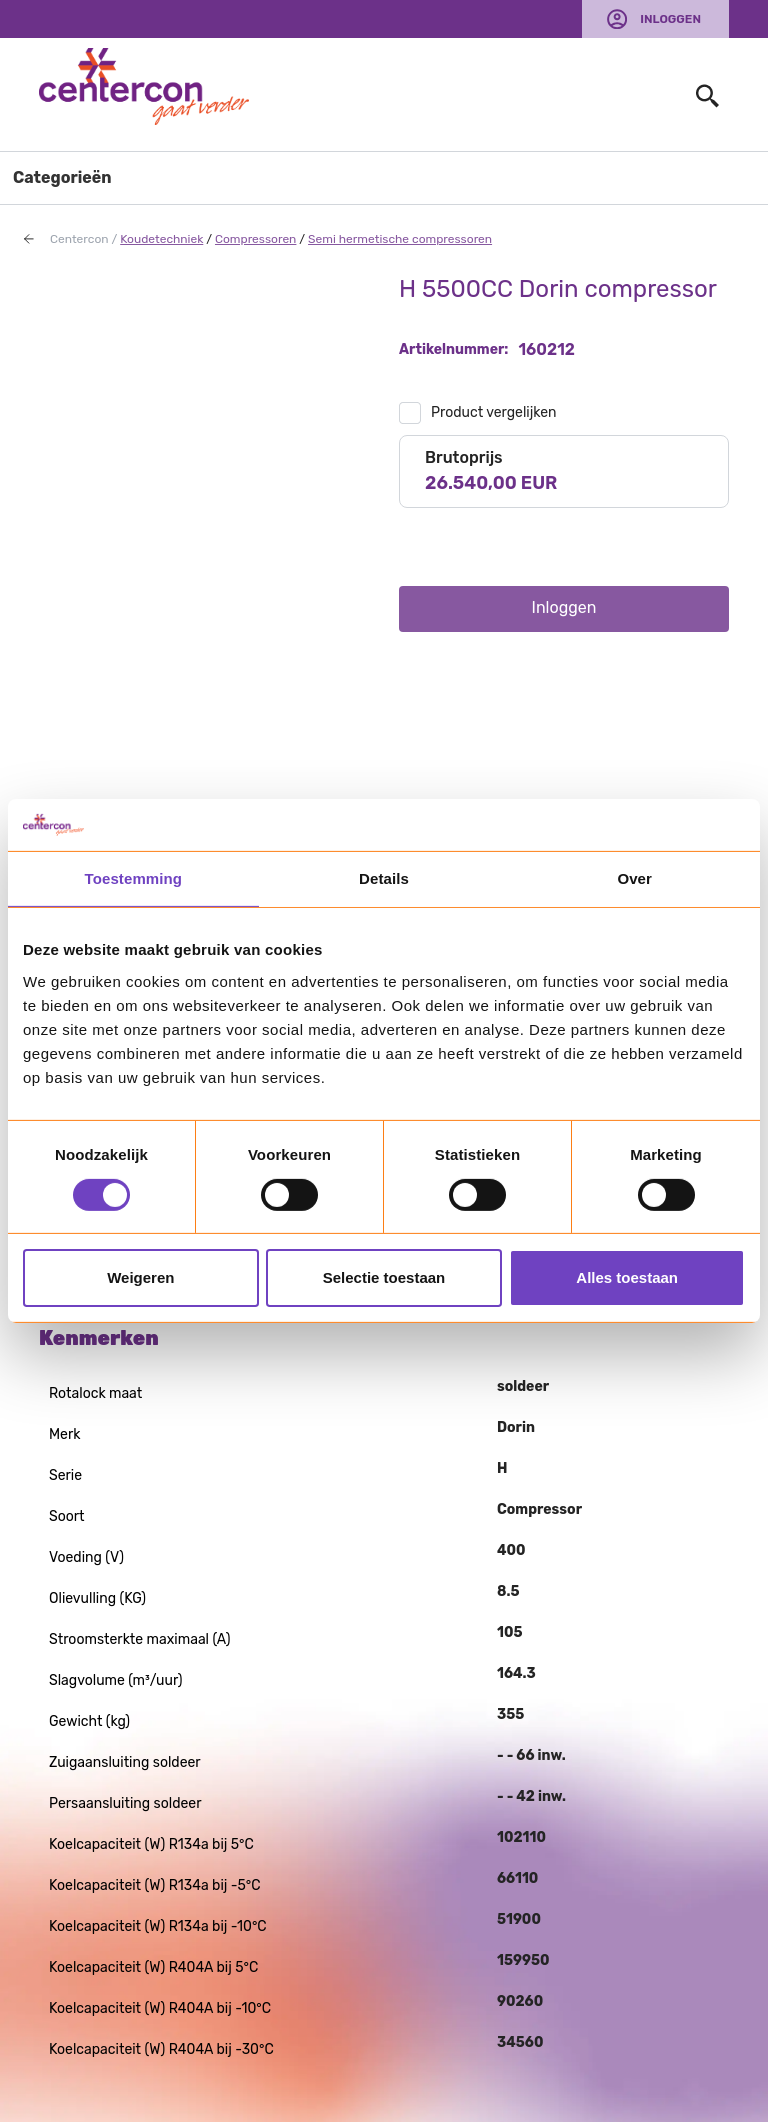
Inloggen (670, 19)
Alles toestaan (627, 1277)
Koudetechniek (161, 239)
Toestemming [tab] (134, 878)
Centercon (79, 239)
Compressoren (255, 239)
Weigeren (140, 1277)
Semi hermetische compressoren (400, 239)
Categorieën (62, 177)
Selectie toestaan (384, 1277)
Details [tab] (384, 878)
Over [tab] (634, 878)
